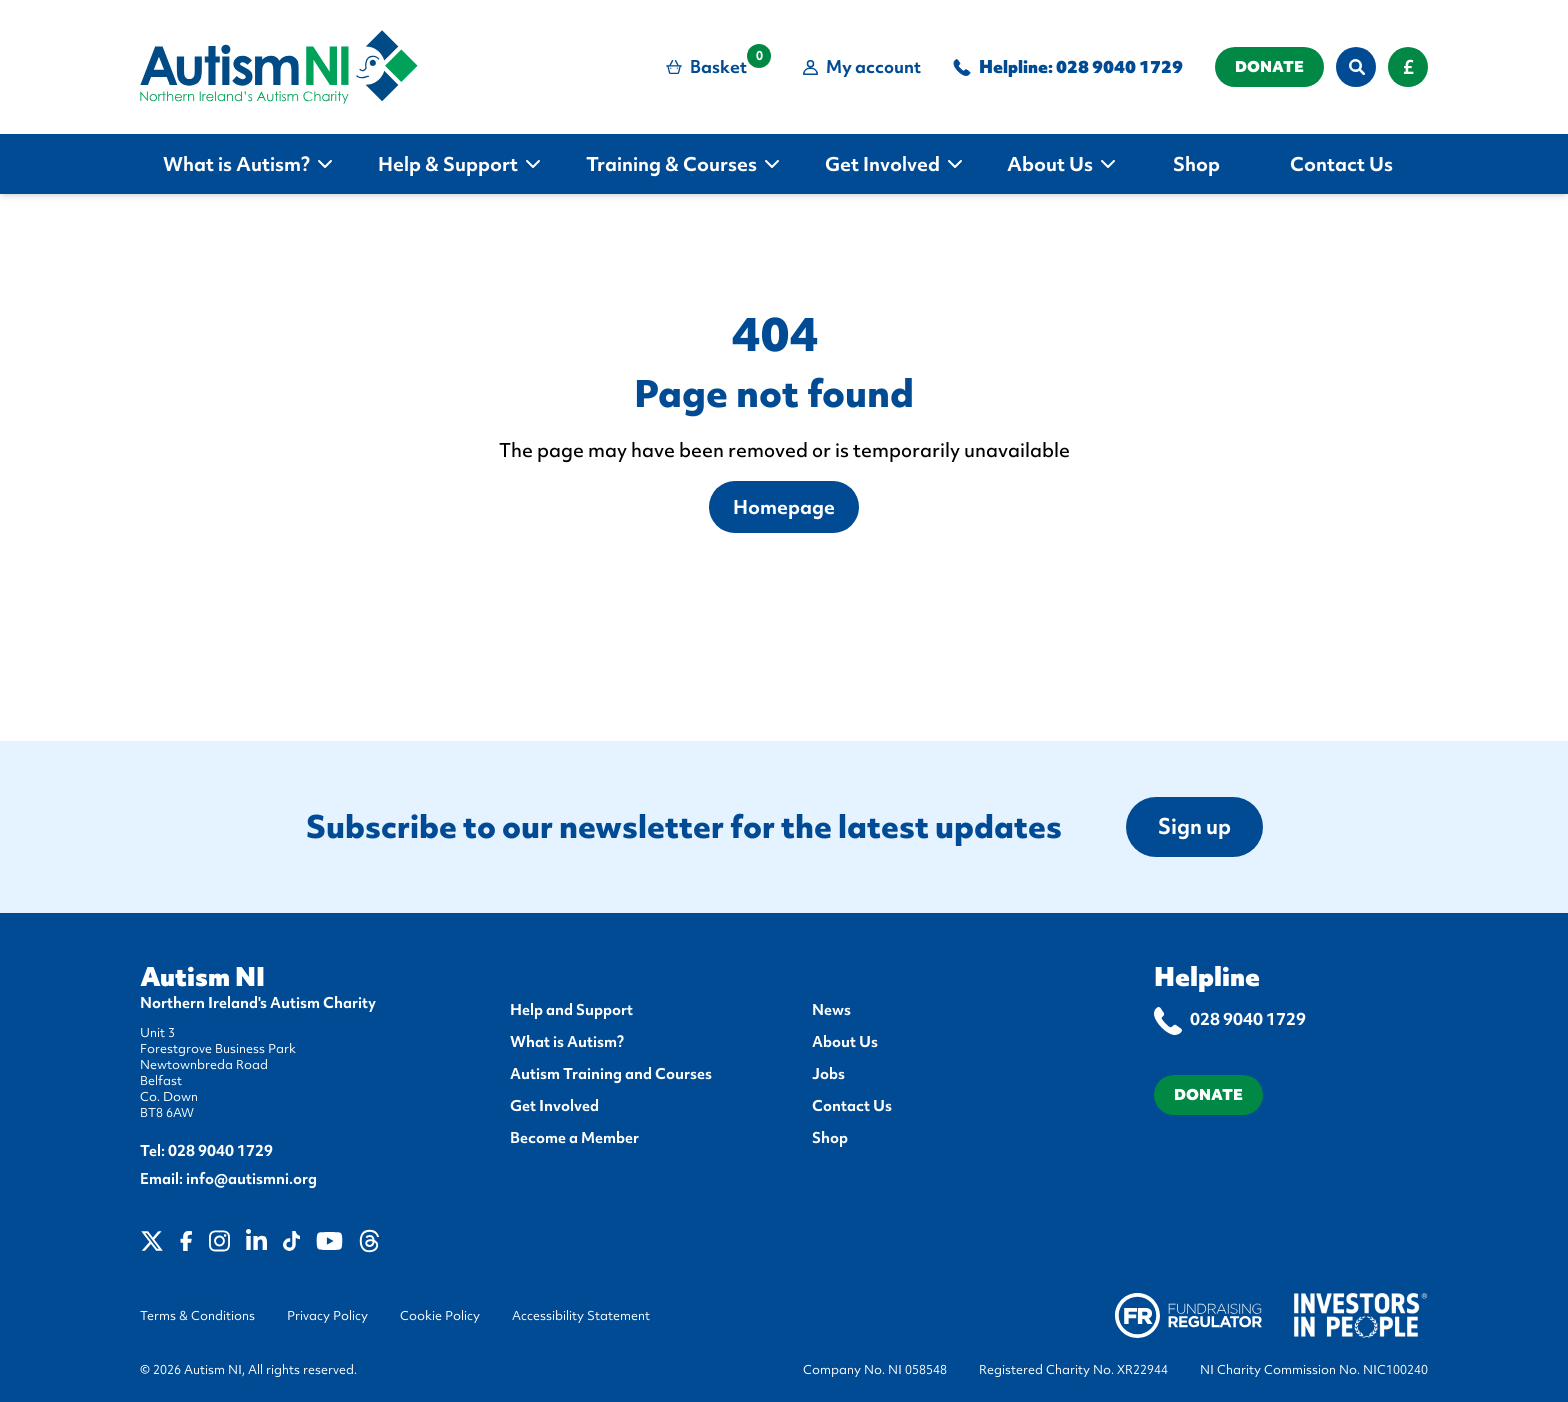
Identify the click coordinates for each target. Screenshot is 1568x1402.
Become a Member (574, 1138)
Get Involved (554, 1106)
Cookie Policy (440, 1316)
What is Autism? (567, 1042)
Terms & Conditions (197, 1316)
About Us (845, 1042)
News (831, 1010)
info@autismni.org (251, 1179)
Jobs (828, 1074)
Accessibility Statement (581, 1316)
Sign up (1194, 826)
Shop (830, 1138)
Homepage (784, 507)
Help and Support (571, 1010)
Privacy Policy (327, 1316)
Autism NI (202, 977)
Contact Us (852, 1106)
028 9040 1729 (1119, 66)
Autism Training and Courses (611, 1074)
